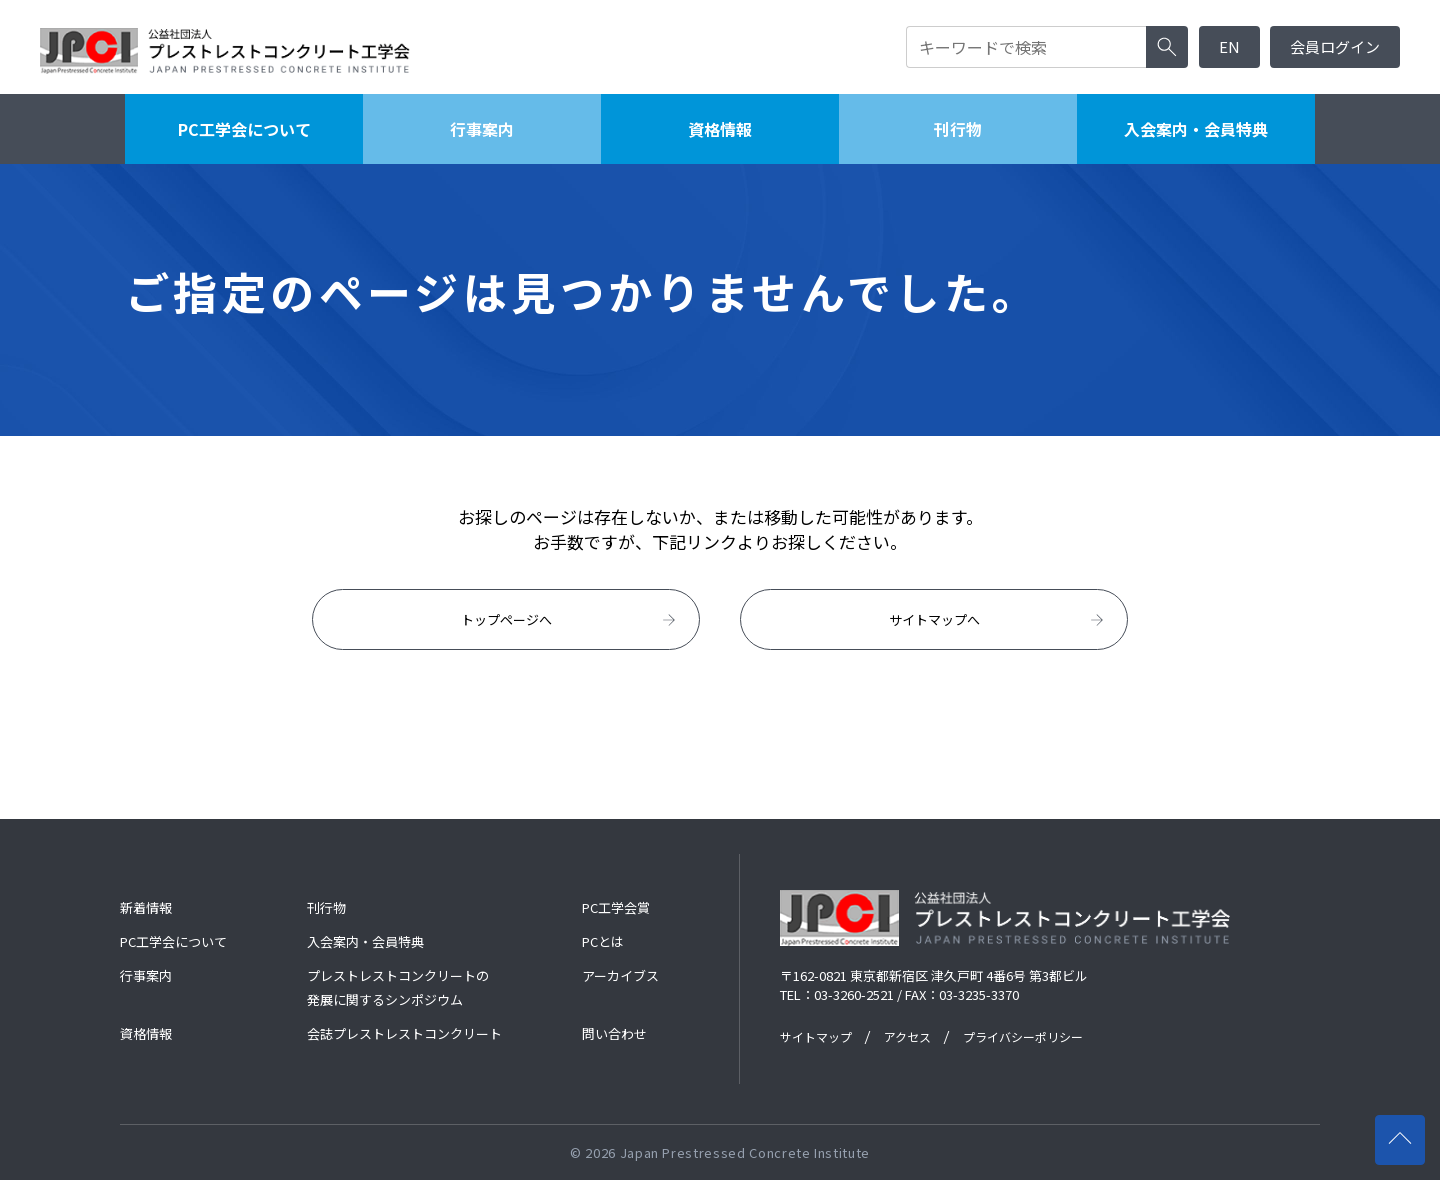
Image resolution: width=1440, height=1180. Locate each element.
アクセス (907, 1036)
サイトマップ (816, 1036)
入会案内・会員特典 (1196, 129)
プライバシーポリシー (1023, 1036)
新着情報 (146, 907)
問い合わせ (614, 1033)
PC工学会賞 (616, 907)
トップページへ (570, 620)
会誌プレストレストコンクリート (404, 1033)
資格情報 (720, 129)
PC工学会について (244, 129)
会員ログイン (1335, 46)
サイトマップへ (998, 620)
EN (1229, 46)
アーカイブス (620, 975)
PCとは (603, 941)
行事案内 (482, 129)
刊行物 (958, 129)
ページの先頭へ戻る (1406, 1130)
